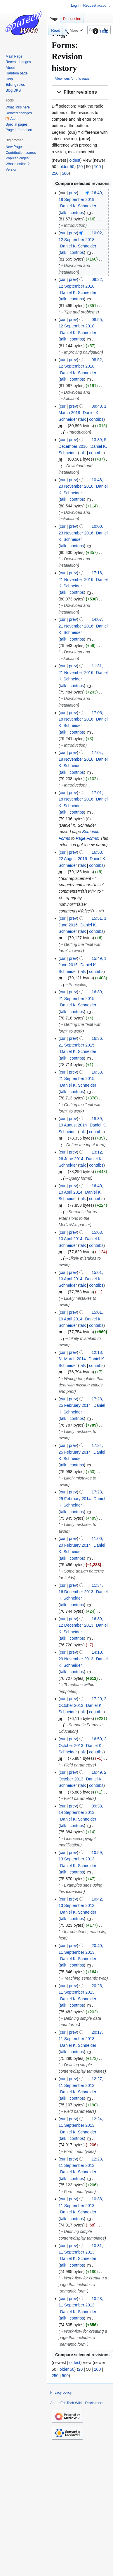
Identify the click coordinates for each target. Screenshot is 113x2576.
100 (97, 166)
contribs (76, 212)
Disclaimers (94, 2403)
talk (63, 212)
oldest (74, 160)
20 (80, 166)
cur (62, 233)
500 (65, 173)
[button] (80, 92)
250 (55, 173)
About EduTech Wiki (65, 2403)
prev (73, 192)
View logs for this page (72, 78)
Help (99, 31)
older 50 (67, 166)
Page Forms (87, 838)
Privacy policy (61, 2392)
